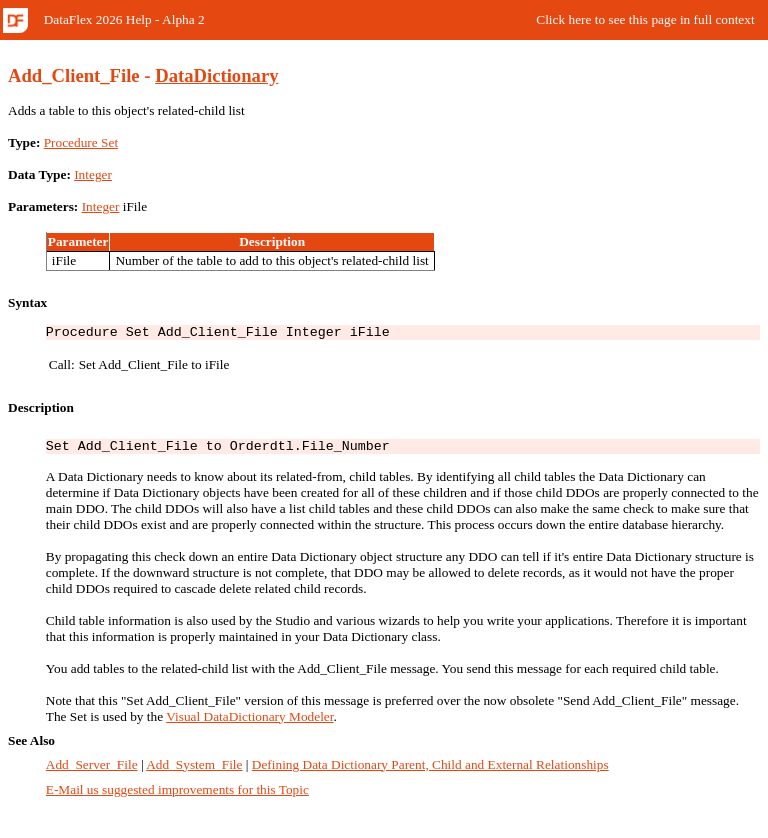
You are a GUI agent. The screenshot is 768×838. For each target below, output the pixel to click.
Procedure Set (81, 142)
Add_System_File (194, 770)
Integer (93, 174)
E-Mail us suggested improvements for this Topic (177, 795)
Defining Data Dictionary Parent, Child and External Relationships (430, 770)
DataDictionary (216, 75)
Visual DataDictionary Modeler (249, 722)
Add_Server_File (92, 770)
